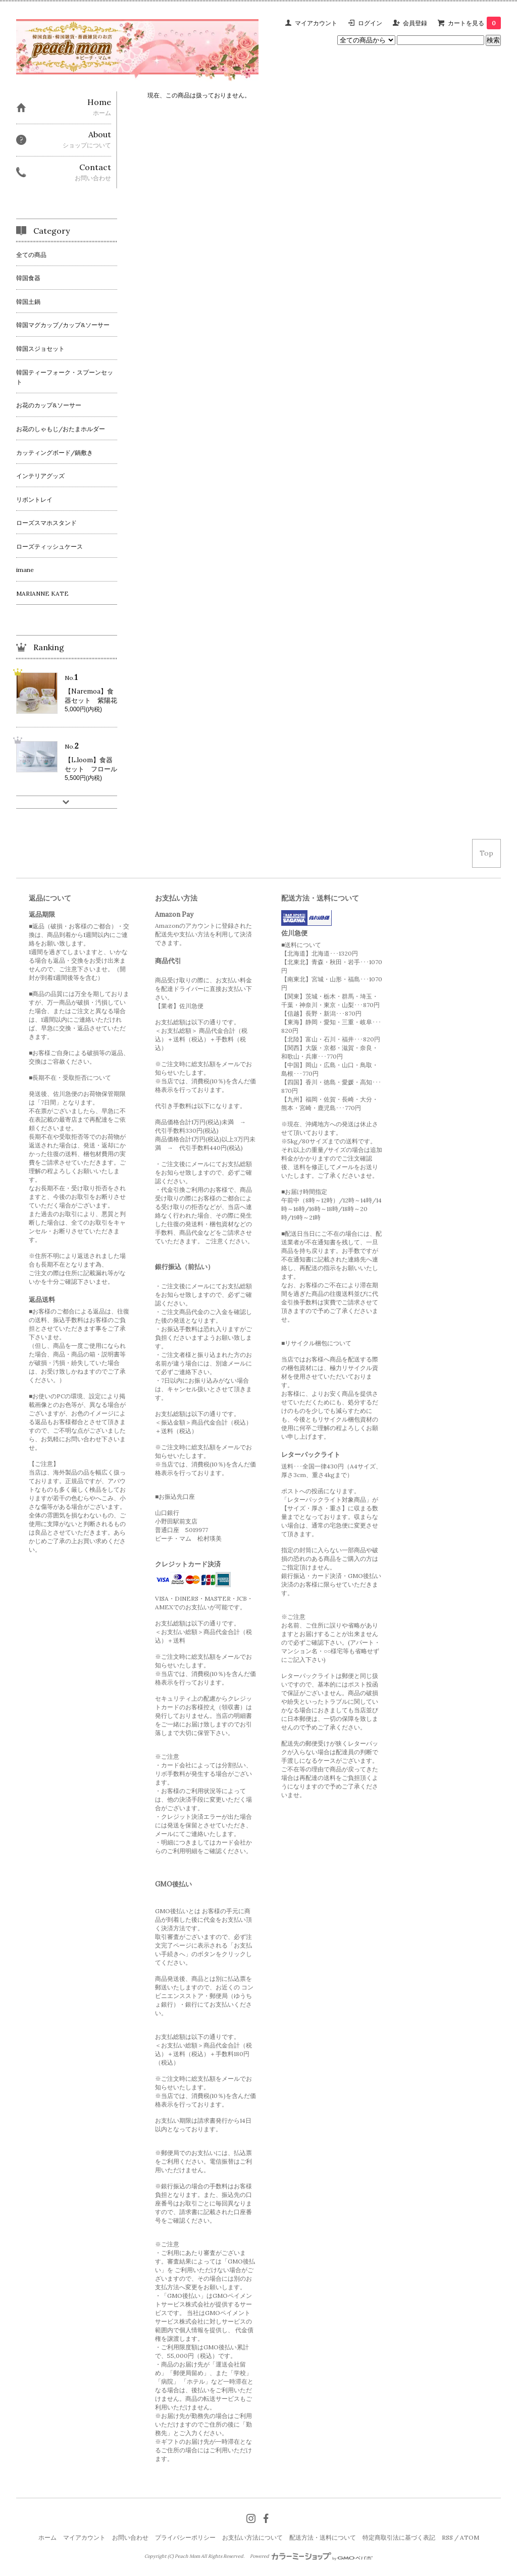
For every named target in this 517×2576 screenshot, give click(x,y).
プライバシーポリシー (185, 2537)
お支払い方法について (252, 2537)
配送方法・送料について (322, 2537)
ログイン (370, 23)
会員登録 (415, 23)
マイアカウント (316, 23)
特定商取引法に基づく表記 (399, 2537)
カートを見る (474, 23)
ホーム (47, 2537)
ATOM (469, 2537)
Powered (311, 2556)
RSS (447, 2537)
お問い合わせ (130, 2537)
